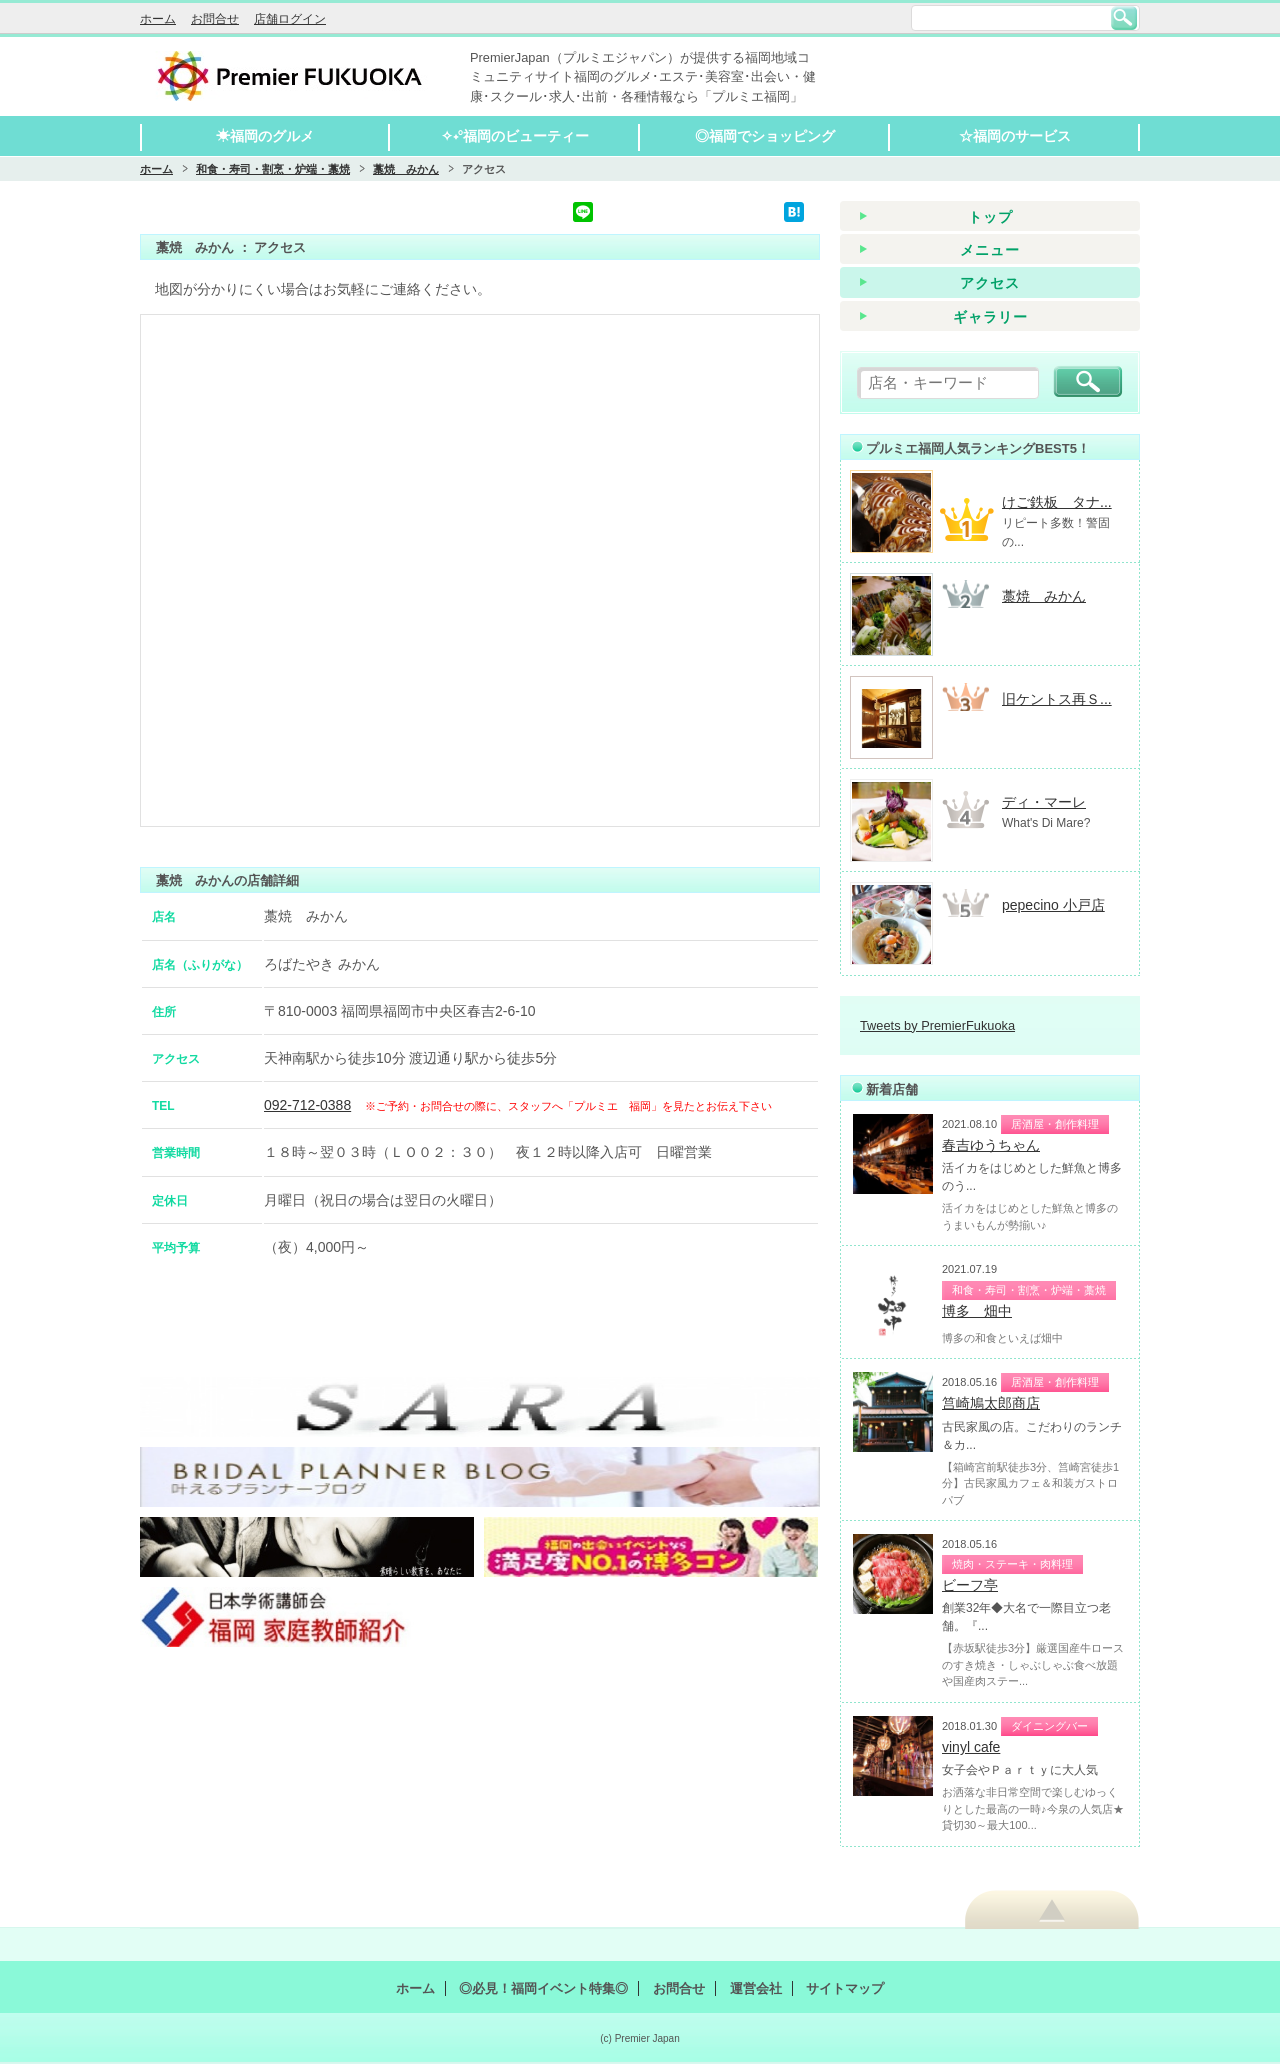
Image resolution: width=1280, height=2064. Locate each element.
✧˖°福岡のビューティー (515, 136)
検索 (1124, 18)
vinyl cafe (971, 1747)
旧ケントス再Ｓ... (1057, 699)
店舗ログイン (290, 19)
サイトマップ (845, 1988)
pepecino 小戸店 (1053, 905)
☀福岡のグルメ (265, 136)
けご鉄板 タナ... (1057, 502)
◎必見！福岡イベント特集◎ (543, 1988)
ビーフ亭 (970, 1585)
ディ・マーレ (1044, 802)
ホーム (158, 19)
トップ (990, 217)
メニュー (990, 250)
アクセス (990, 283)
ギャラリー (990, 317)
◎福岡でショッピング (765, 136)
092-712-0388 (307, 1105)
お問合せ (215, 19)
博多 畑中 (977, 1311)
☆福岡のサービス (1015, 136)
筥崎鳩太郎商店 (991, 1403)
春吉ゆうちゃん (991, 1145)
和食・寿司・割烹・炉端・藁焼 (273, 169)
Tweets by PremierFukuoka (937, 1025)
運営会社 (756, 1988)
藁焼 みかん (406, 169)
